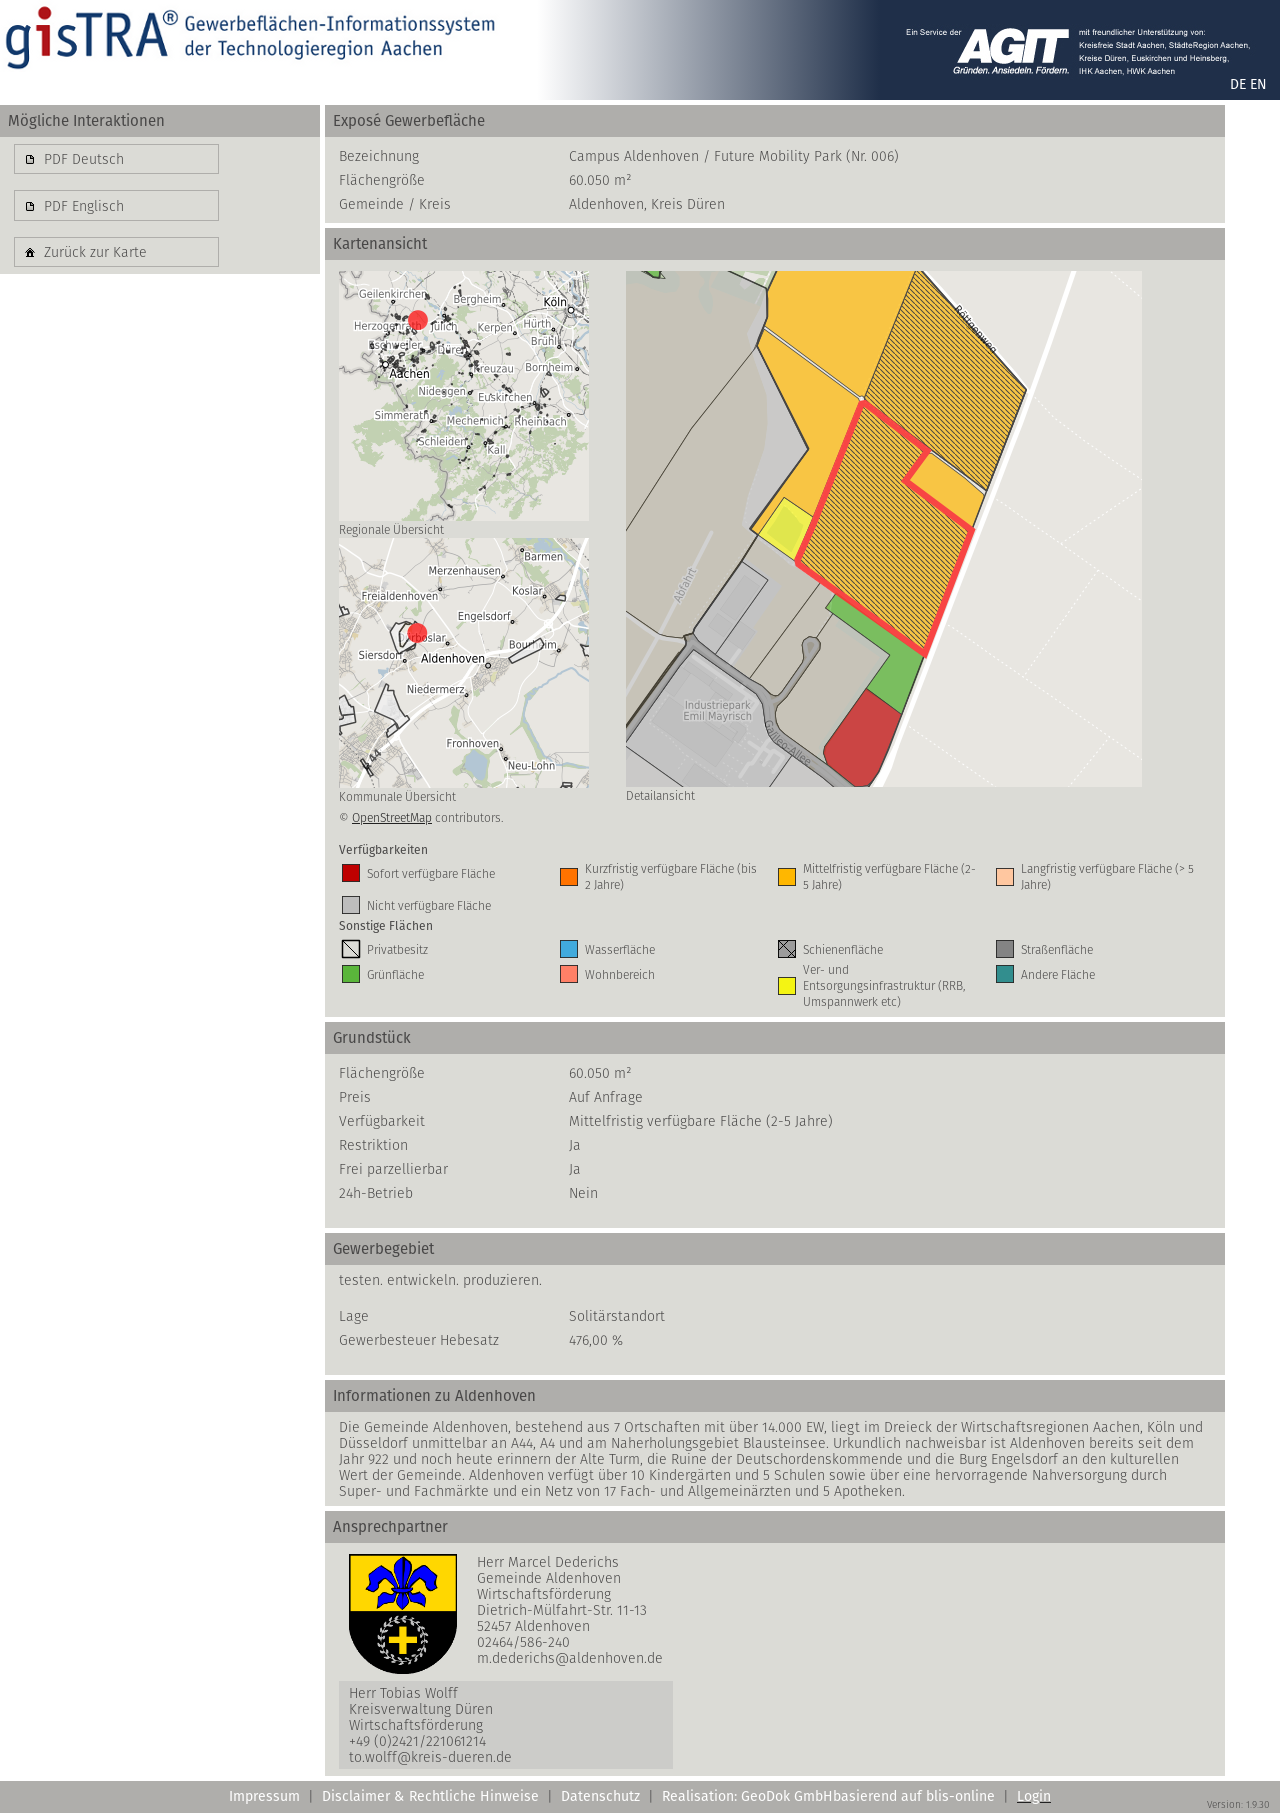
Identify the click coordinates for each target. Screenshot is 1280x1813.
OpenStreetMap (392, 817)
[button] (116, 159)
